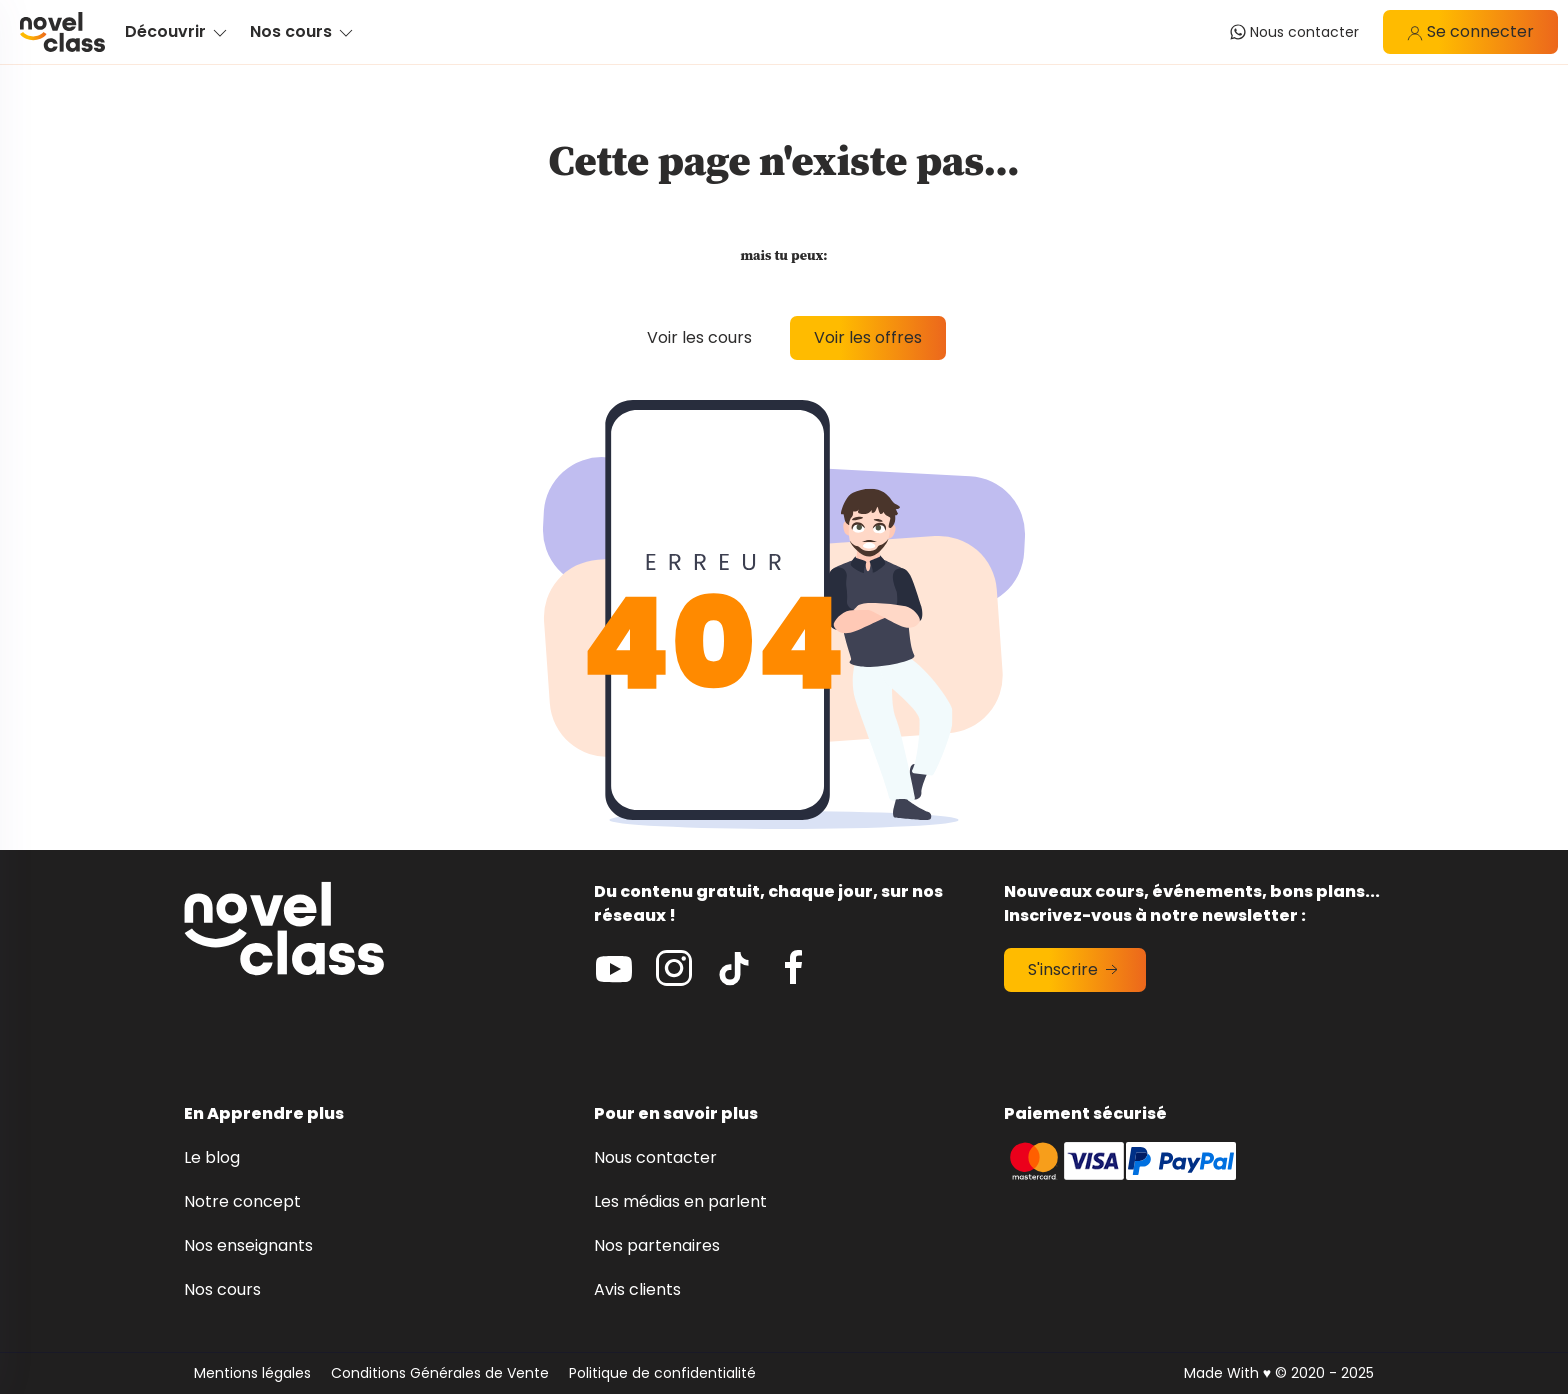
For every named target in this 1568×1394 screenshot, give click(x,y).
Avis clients (637, 1289)
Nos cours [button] (303, 31)
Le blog (212, 1157)
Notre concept (242, 1201)
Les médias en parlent (680, 1201)
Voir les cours (699, 337)
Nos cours (222, 1289)
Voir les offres (868, 337)
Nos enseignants (248, 1245)
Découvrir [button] (177, 31)
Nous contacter (655, 1157)
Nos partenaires (657, 1245)
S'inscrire (1075, 969)
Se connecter (1470, 31)
